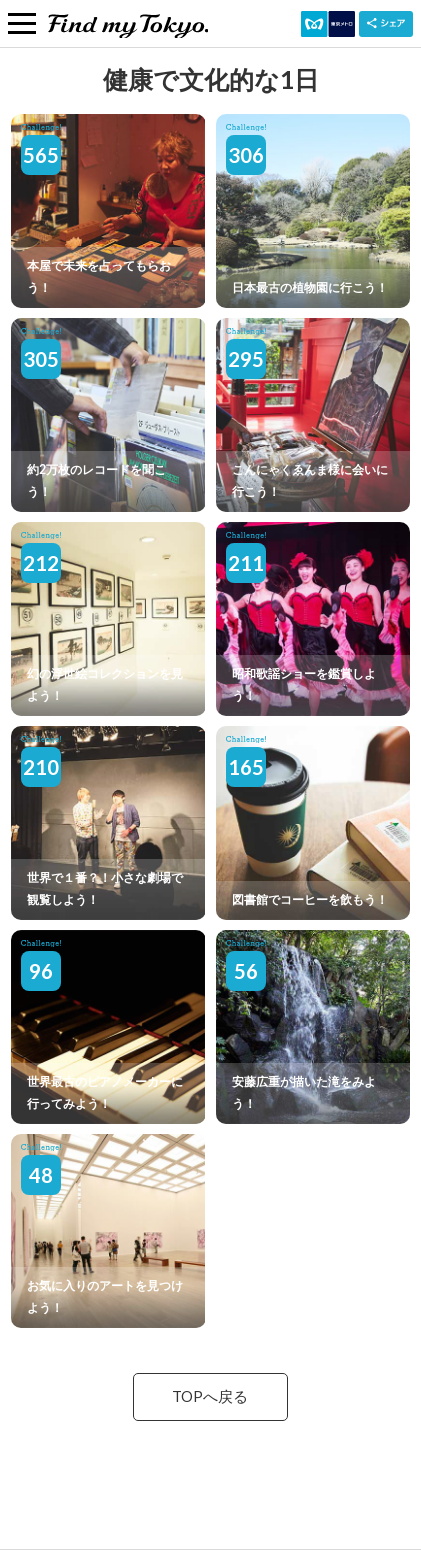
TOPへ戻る (210, 1396)
